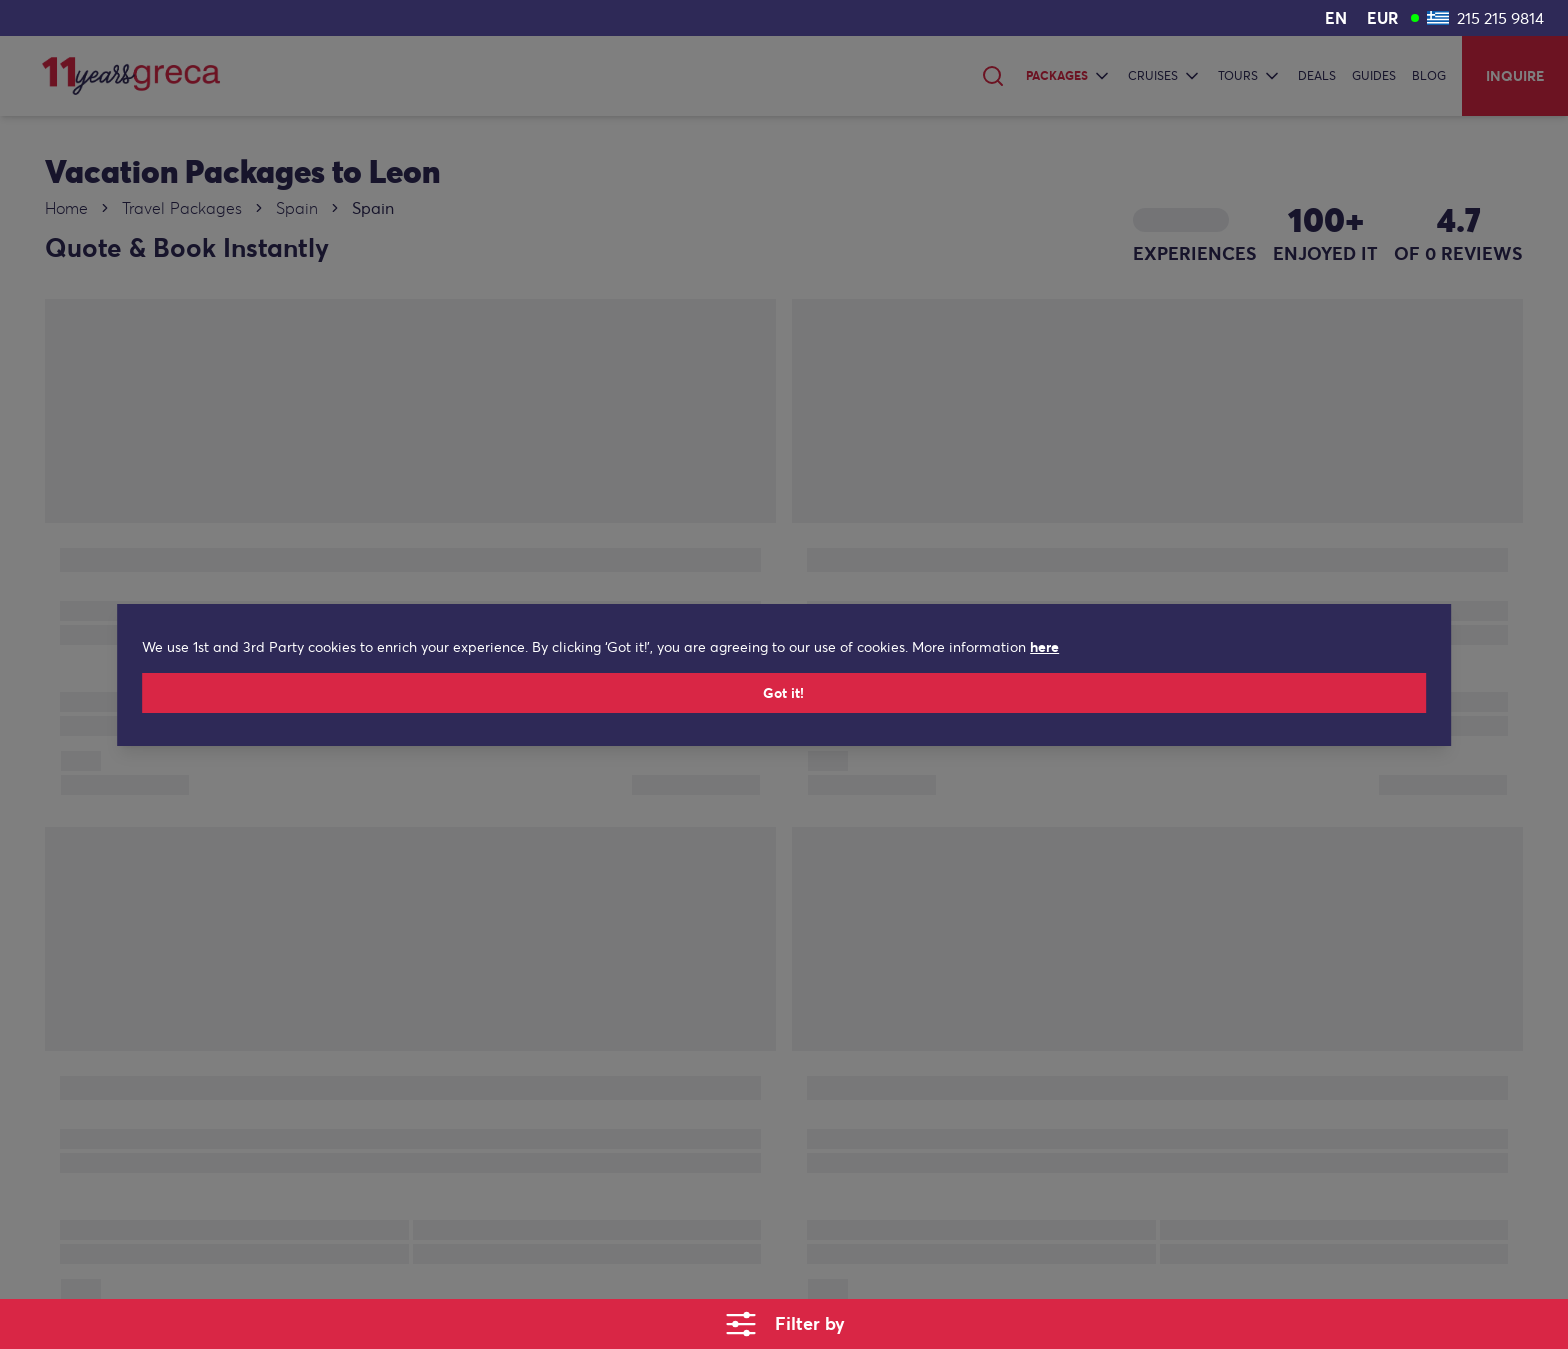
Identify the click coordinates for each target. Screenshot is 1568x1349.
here (992, 657)
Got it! (784, 703)
